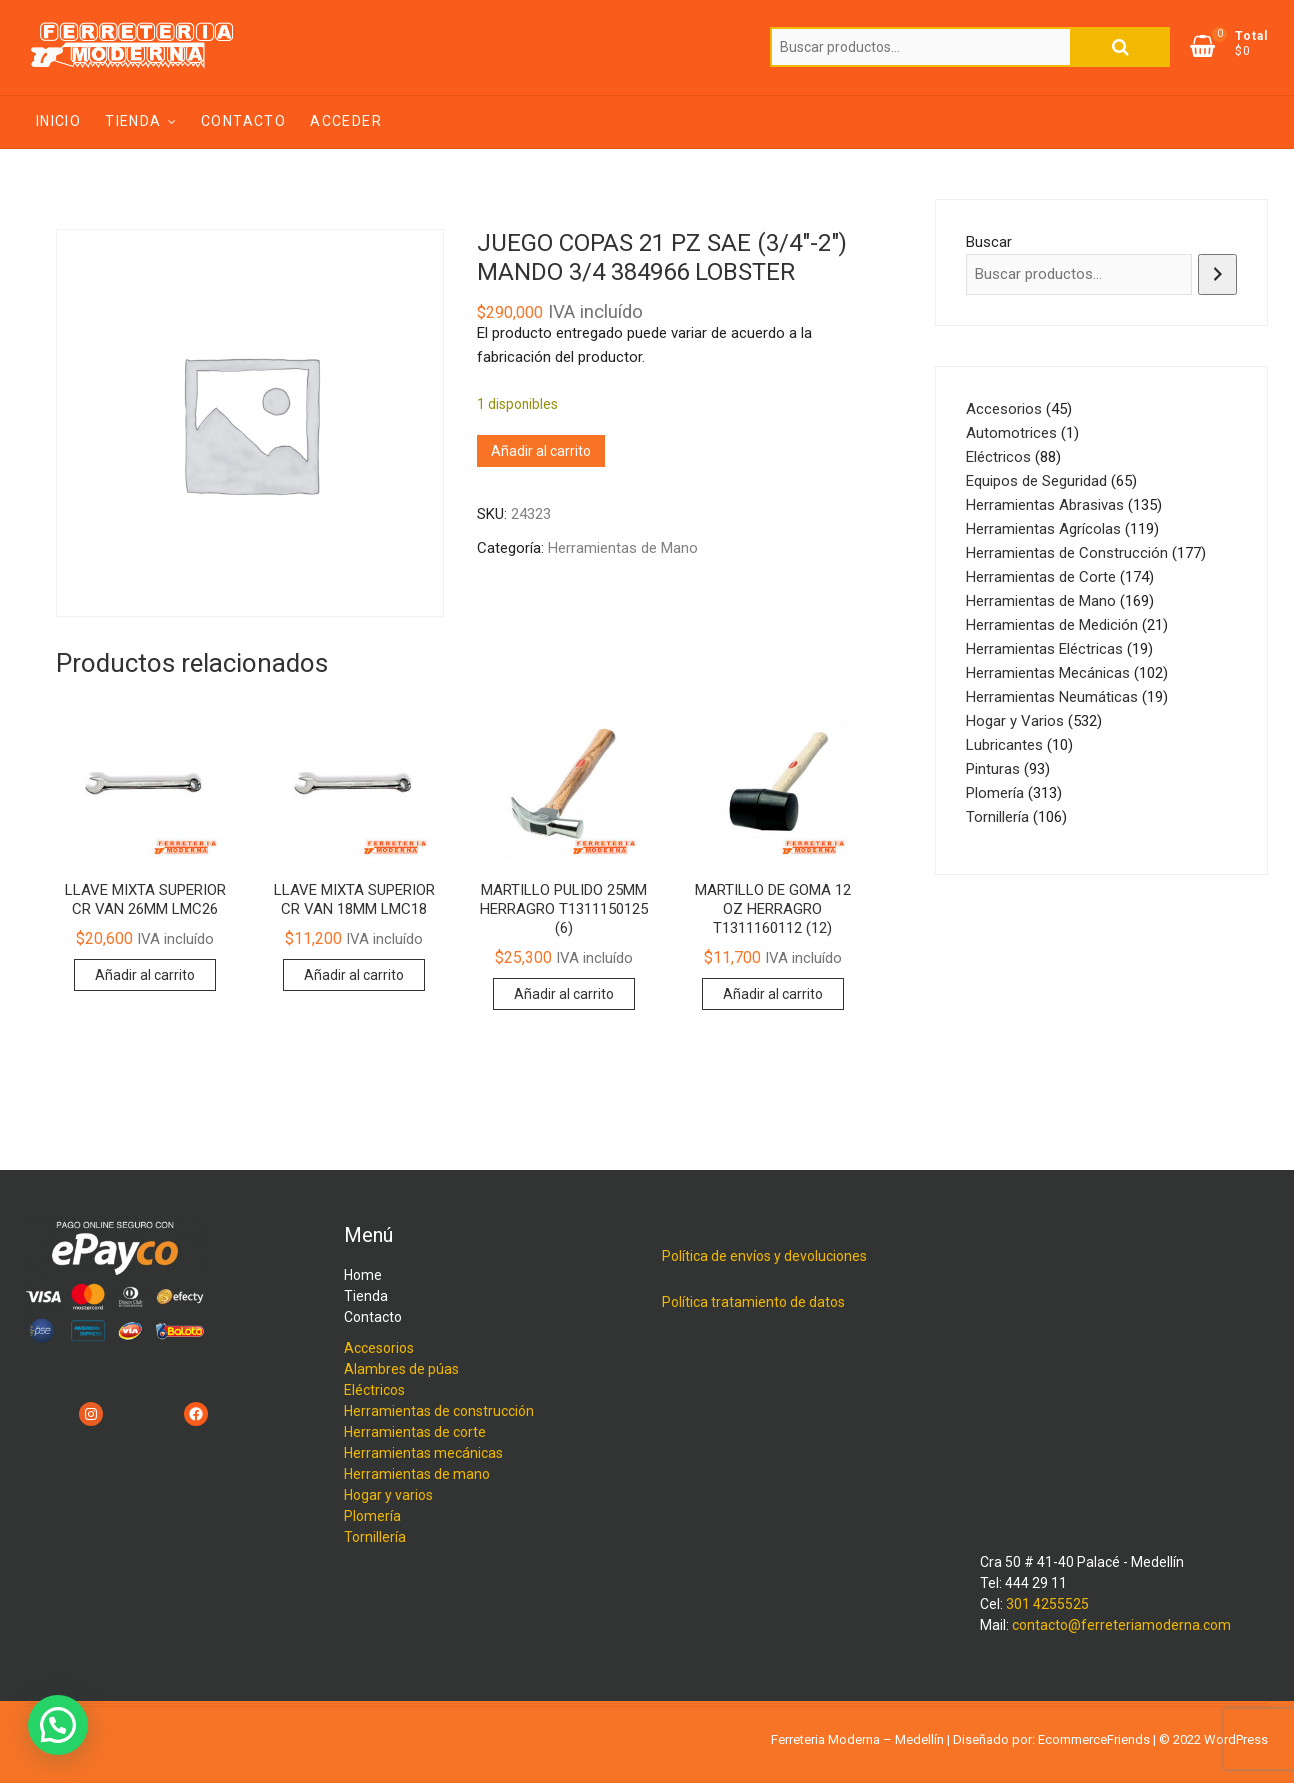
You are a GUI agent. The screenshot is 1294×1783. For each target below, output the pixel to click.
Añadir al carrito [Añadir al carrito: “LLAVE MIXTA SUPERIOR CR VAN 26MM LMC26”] (145, 975)
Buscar (1120, 47)
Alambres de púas (401, 1369)
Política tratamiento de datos (753, 1302)
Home (363, 1275)
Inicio (58, 121)
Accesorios (379, 1348)
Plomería (372, 1516)
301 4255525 (1047, 1604)
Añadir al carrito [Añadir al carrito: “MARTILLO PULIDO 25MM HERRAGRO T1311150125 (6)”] (564, 994)
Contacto (243, 121)
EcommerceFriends (1094, 1739)
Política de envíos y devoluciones (764, 1256)
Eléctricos (374, 1390)
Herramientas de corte (415, 1432)
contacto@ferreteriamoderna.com (1121, 1625)
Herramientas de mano (417, 1474)
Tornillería (375, 1537)
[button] (58, 1725)
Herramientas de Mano (623, 548)
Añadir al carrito (541, 451)
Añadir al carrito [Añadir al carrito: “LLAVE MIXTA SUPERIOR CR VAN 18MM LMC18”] (354, 975)
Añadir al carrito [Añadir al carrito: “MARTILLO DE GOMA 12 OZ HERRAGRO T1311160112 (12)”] (773, 994)
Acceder (346, 121)
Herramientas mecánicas (423, 1453)
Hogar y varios (388, 1495)
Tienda (133, 121)
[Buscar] (1217, 274)
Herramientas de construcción (439, 1411)
